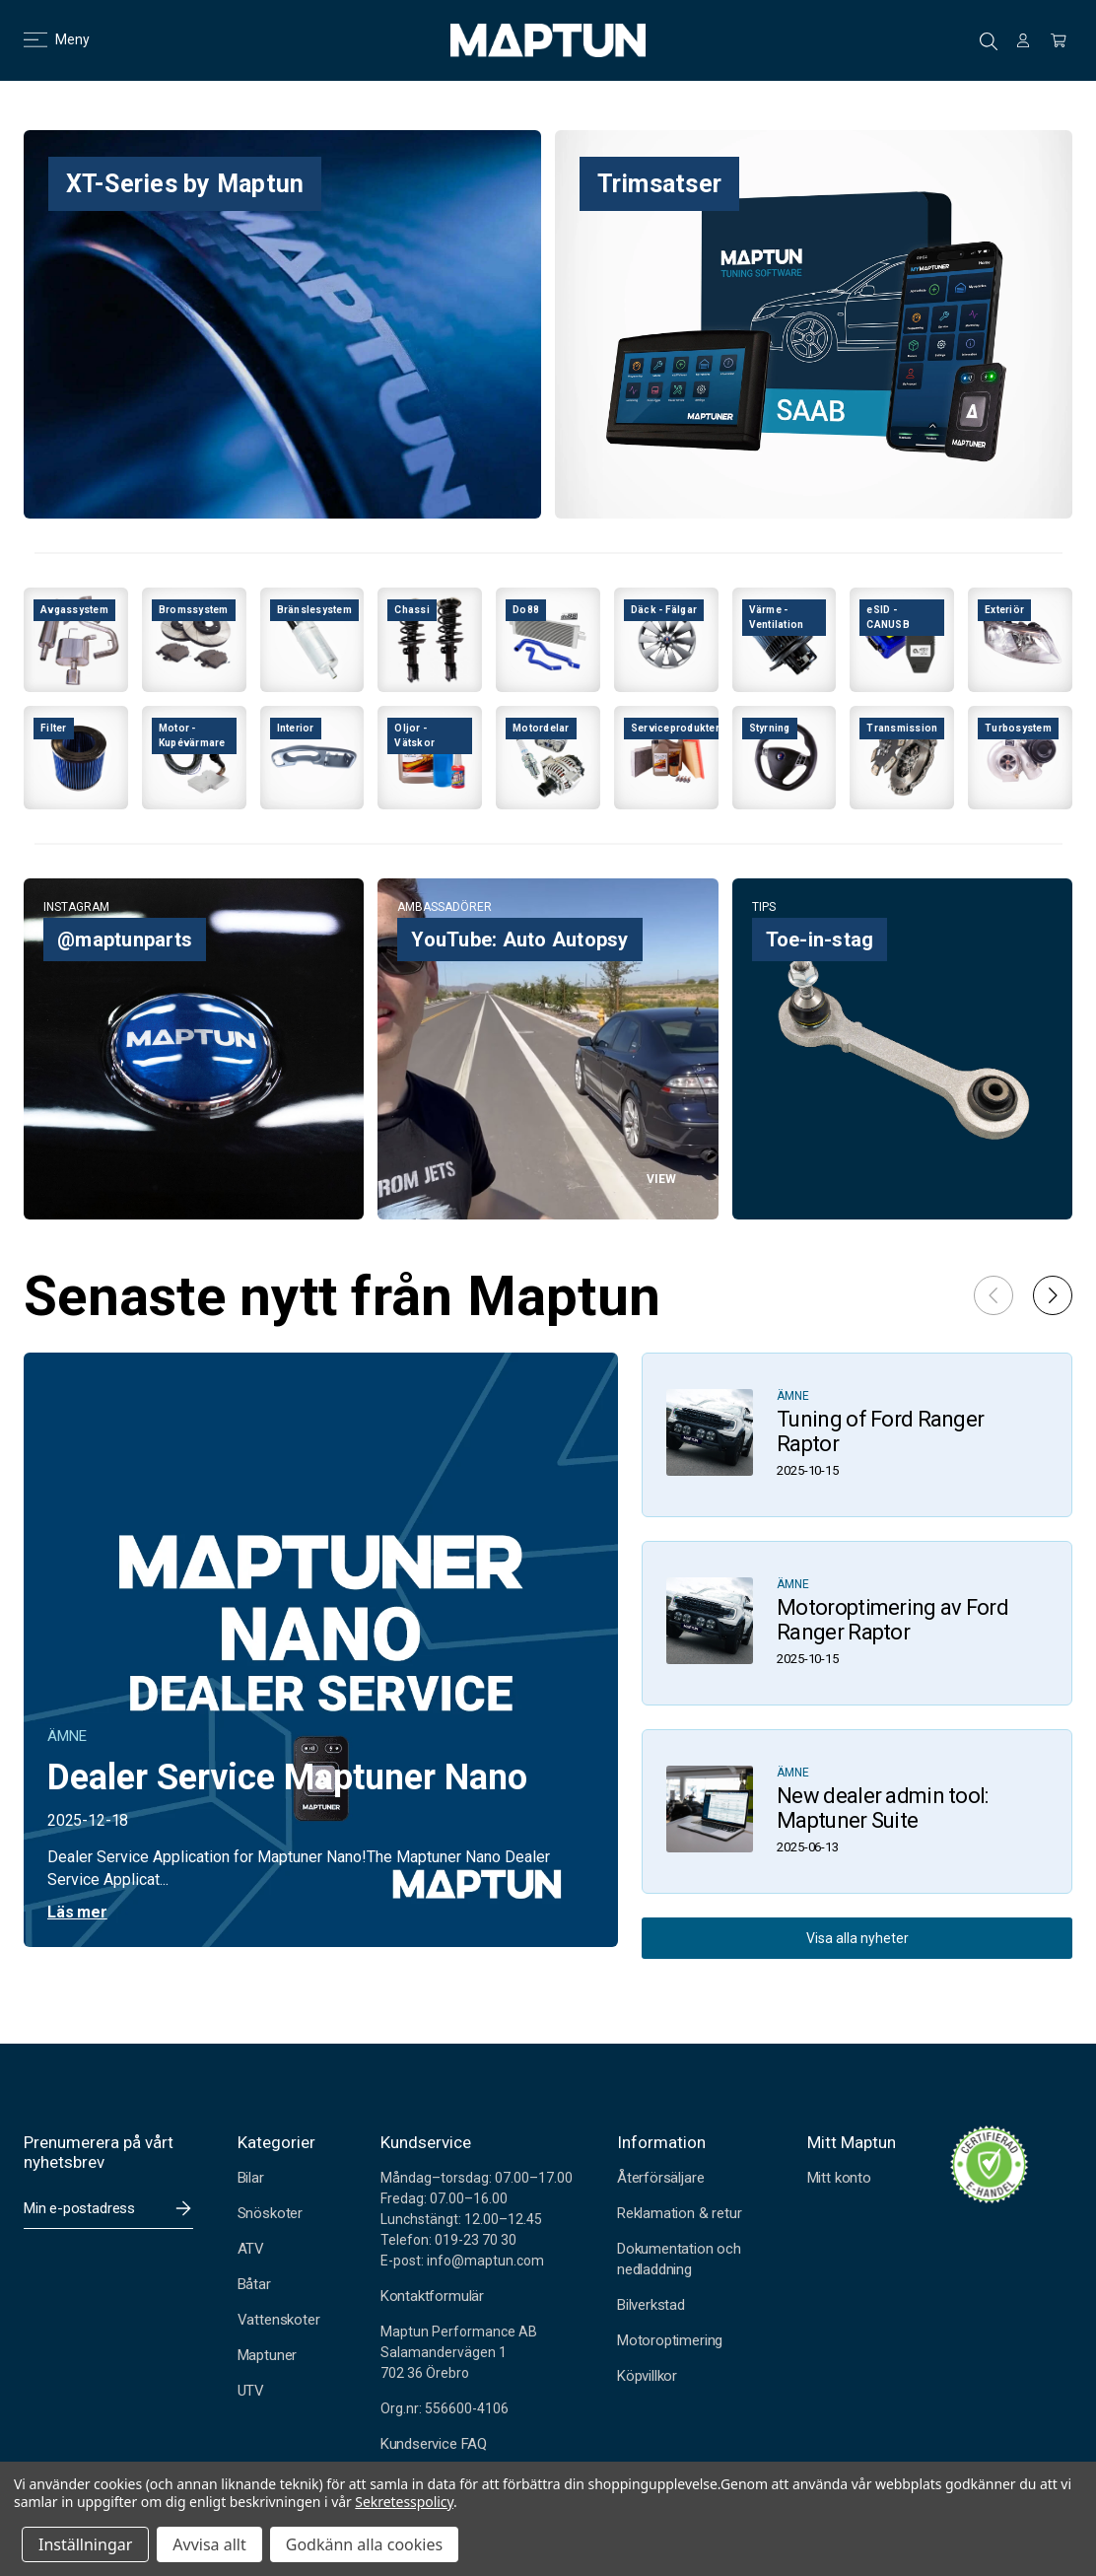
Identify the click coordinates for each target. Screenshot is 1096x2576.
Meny (45, 39)
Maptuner (267, 2355)
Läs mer (77, 1912)
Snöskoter (270, 2213)
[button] (1052, 1295)
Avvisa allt (208, 2544)
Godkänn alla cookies (364, 2544)
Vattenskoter (279, 2320)
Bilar (251, 2178)
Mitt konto (839, 2178)
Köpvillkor (647, 2376)
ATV (251, 2249)
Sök (988, 41)
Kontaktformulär (432, 2296)
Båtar (254, 2284)
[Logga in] (1023, 40)
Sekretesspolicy (404, 2501)
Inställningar (85, 2544)
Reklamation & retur (679, 2213)
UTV (251, 2391)
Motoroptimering (669, 2340)
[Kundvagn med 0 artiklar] (1058, 40)
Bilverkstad (651, 2305)
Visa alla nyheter (857, 1938)
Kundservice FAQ (433, 2444)
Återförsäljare (660, 2178)
